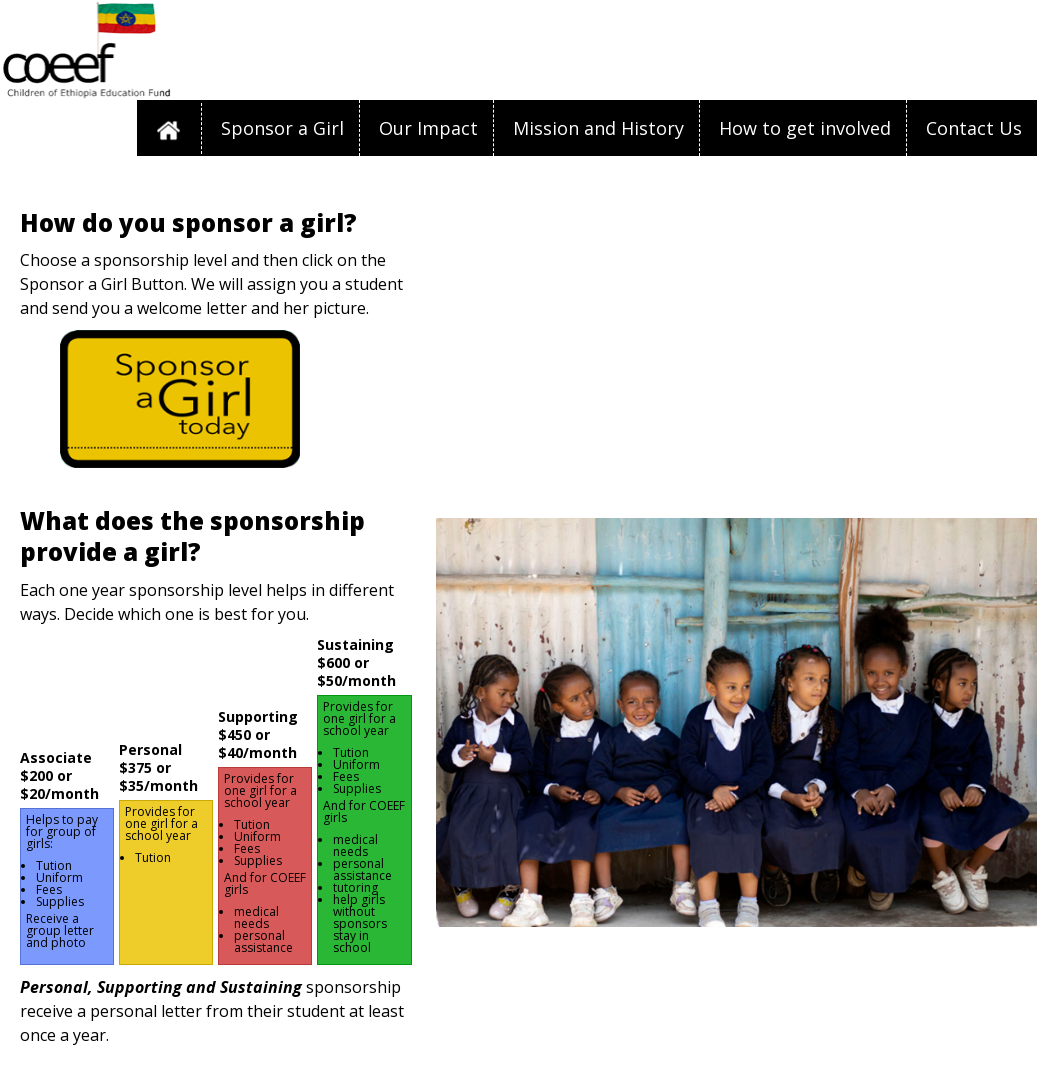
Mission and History (598, 128)
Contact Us (974, 128)
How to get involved (805, 128)
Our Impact (428, 128)
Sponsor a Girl (282, 128)
